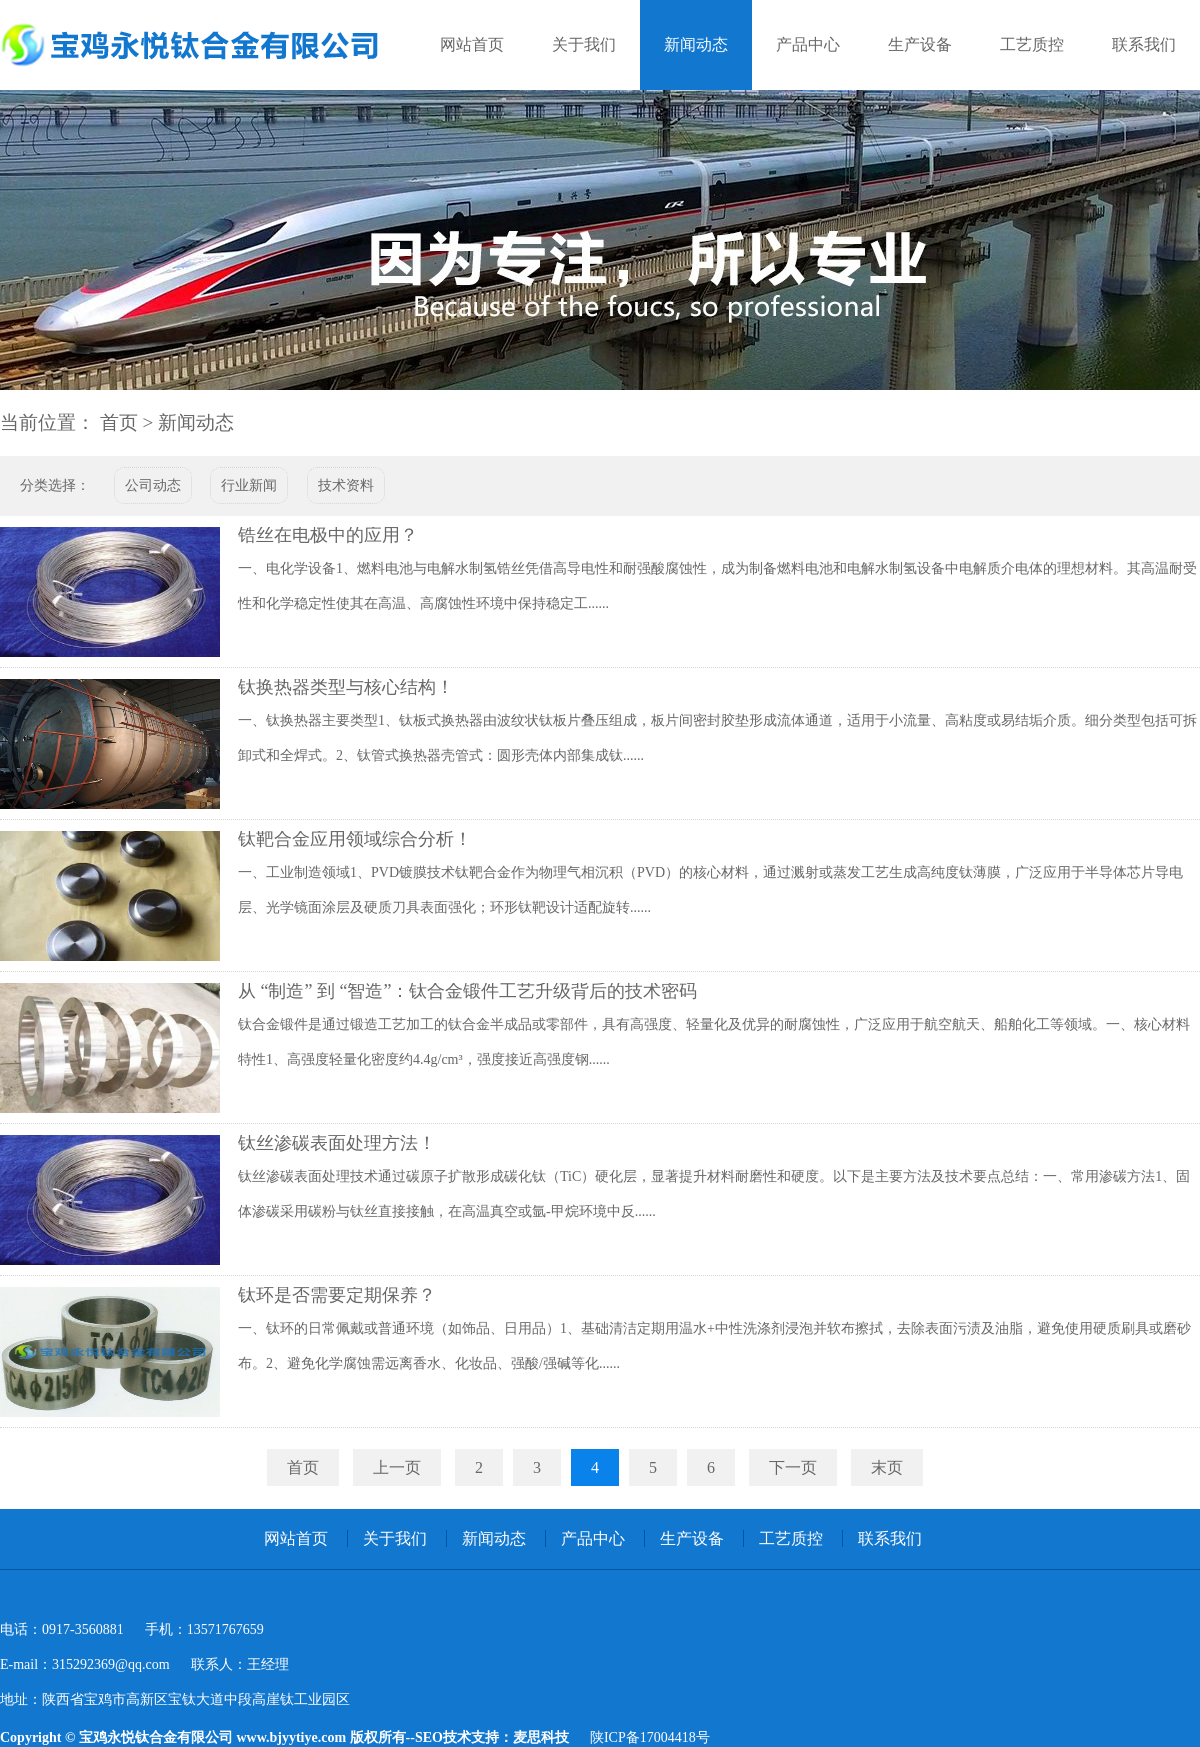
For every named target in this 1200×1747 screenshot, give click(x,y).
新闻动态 (696, 44)
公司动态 (153, 485)
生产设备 (920, 44)
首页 (119, 422)
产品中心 (808, 44)
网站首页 (472, 44)
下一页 (793, 1467)
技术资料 (346, 485)
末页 (887, 1467)
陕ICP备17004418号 (650, 1737)
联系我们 (1144, 44)
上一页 (397, 1467)
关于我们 (584, 44)
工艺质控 (1032, 44)
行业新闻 (249, 485)
